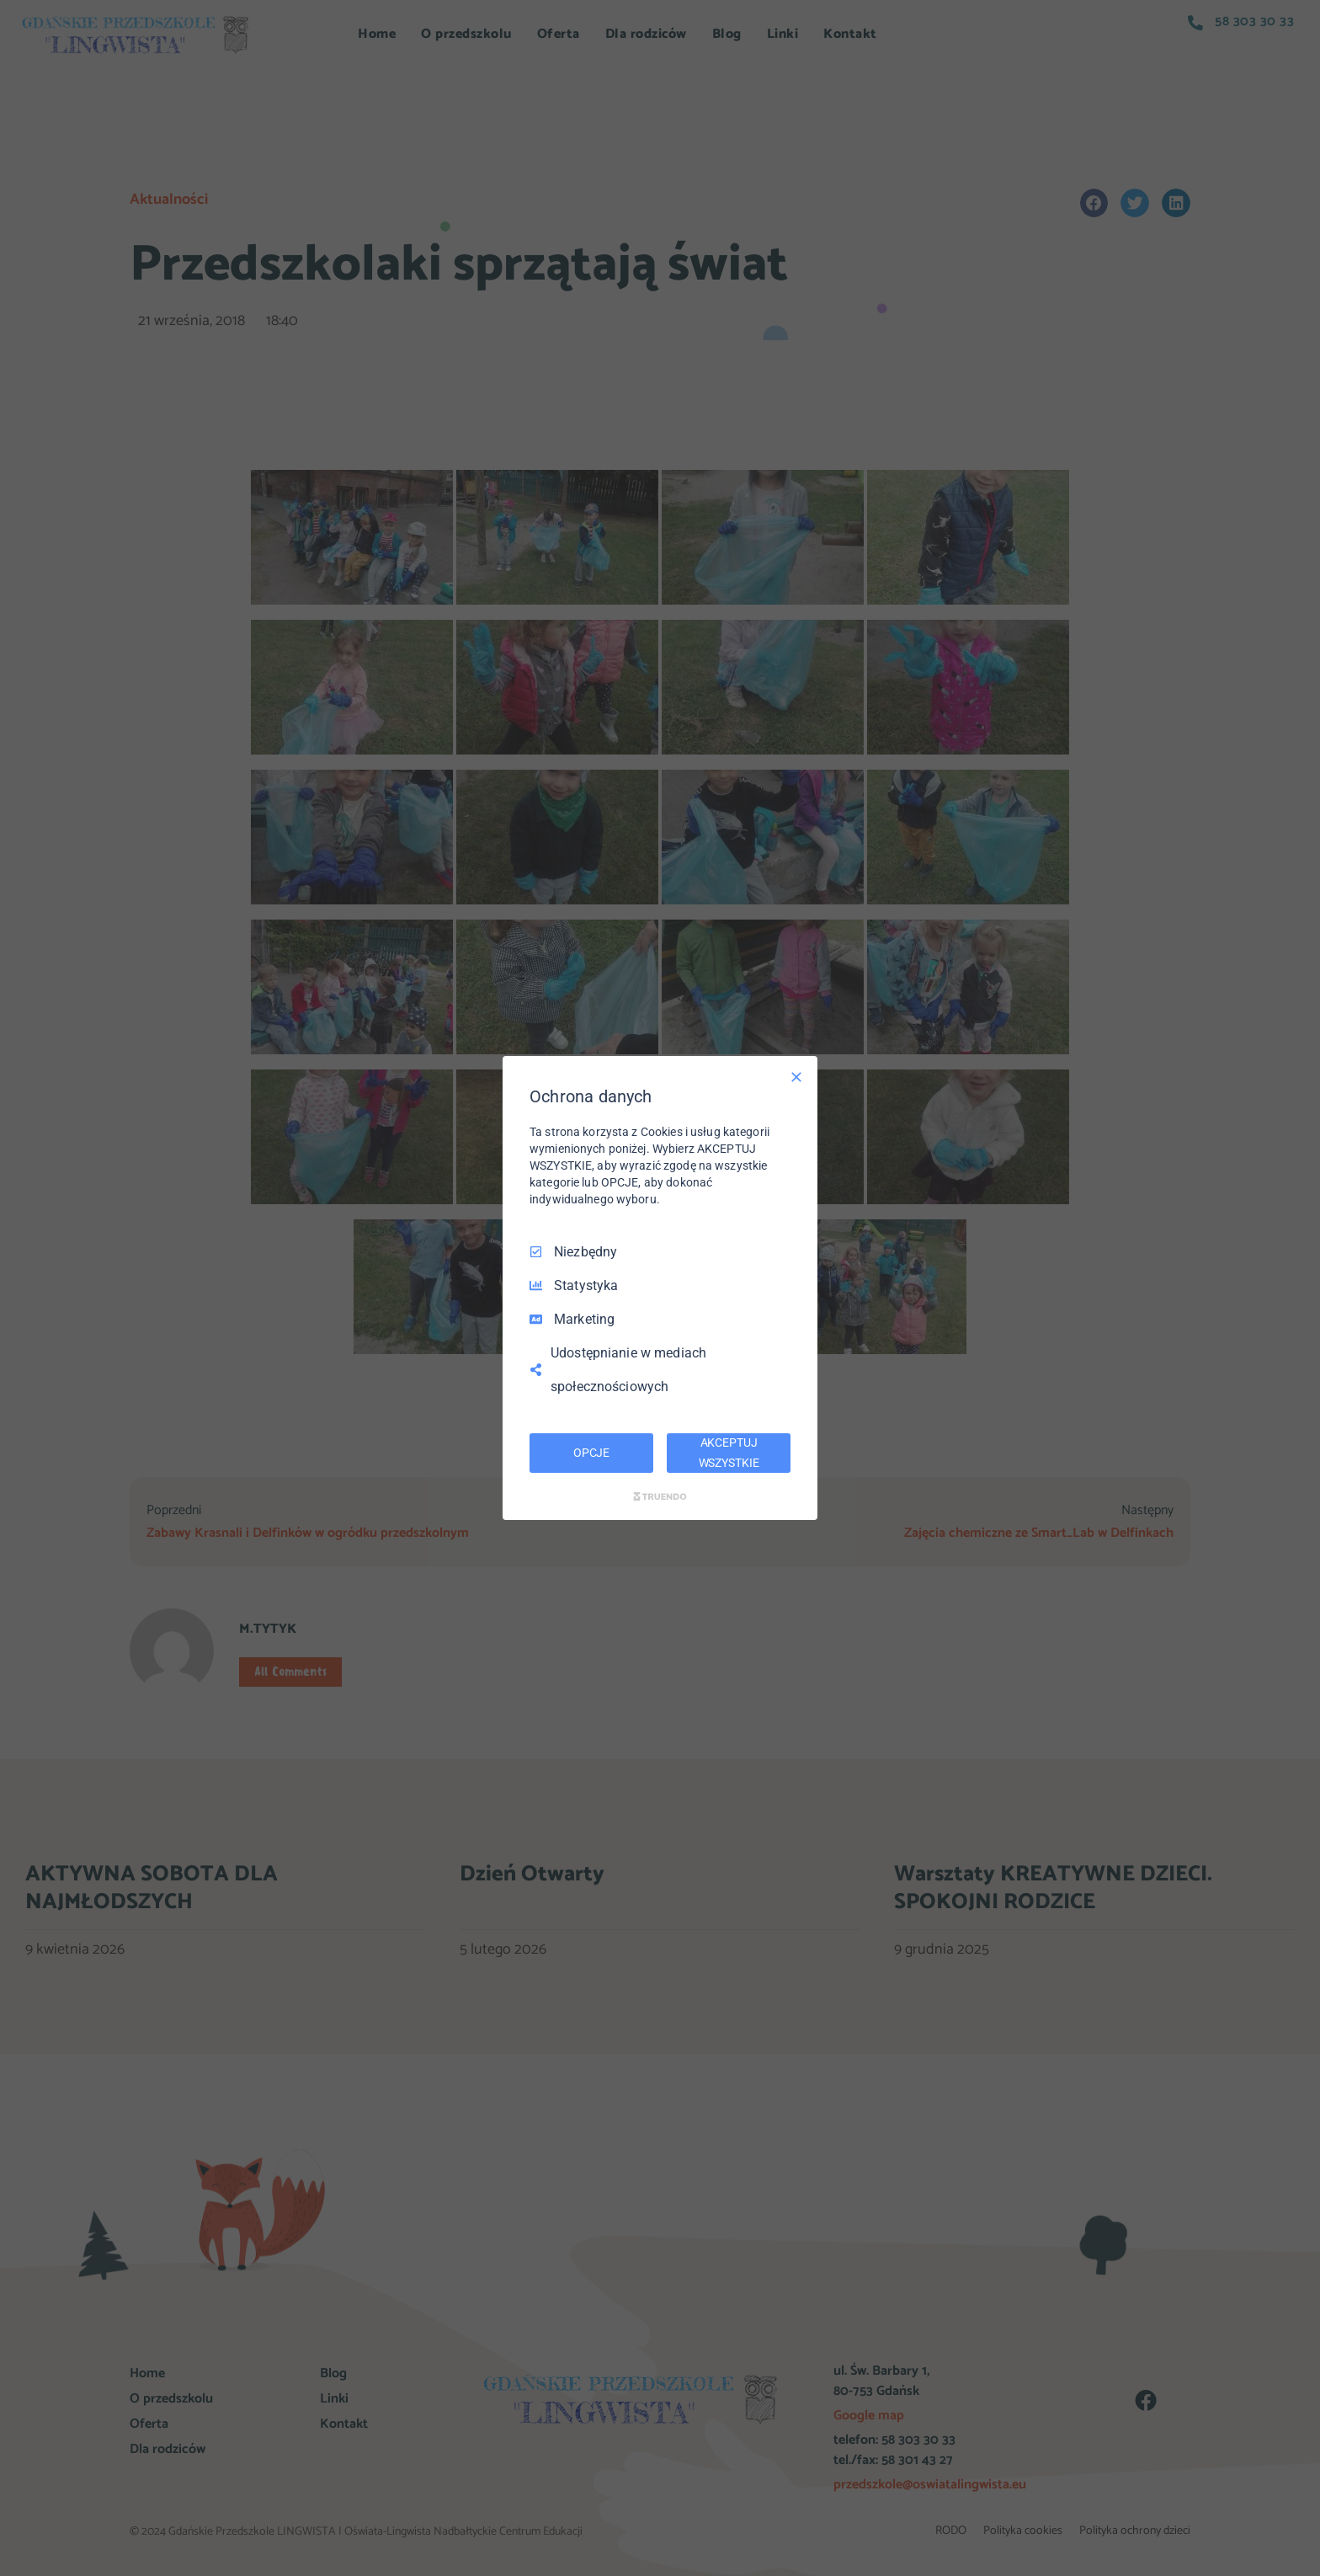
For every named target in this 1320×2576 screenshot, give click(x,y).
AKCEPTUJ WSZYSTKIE (729, 1452)
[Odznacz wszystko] (796, 1077)
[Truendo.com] (660, 1496)
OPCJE (591, 1452)
